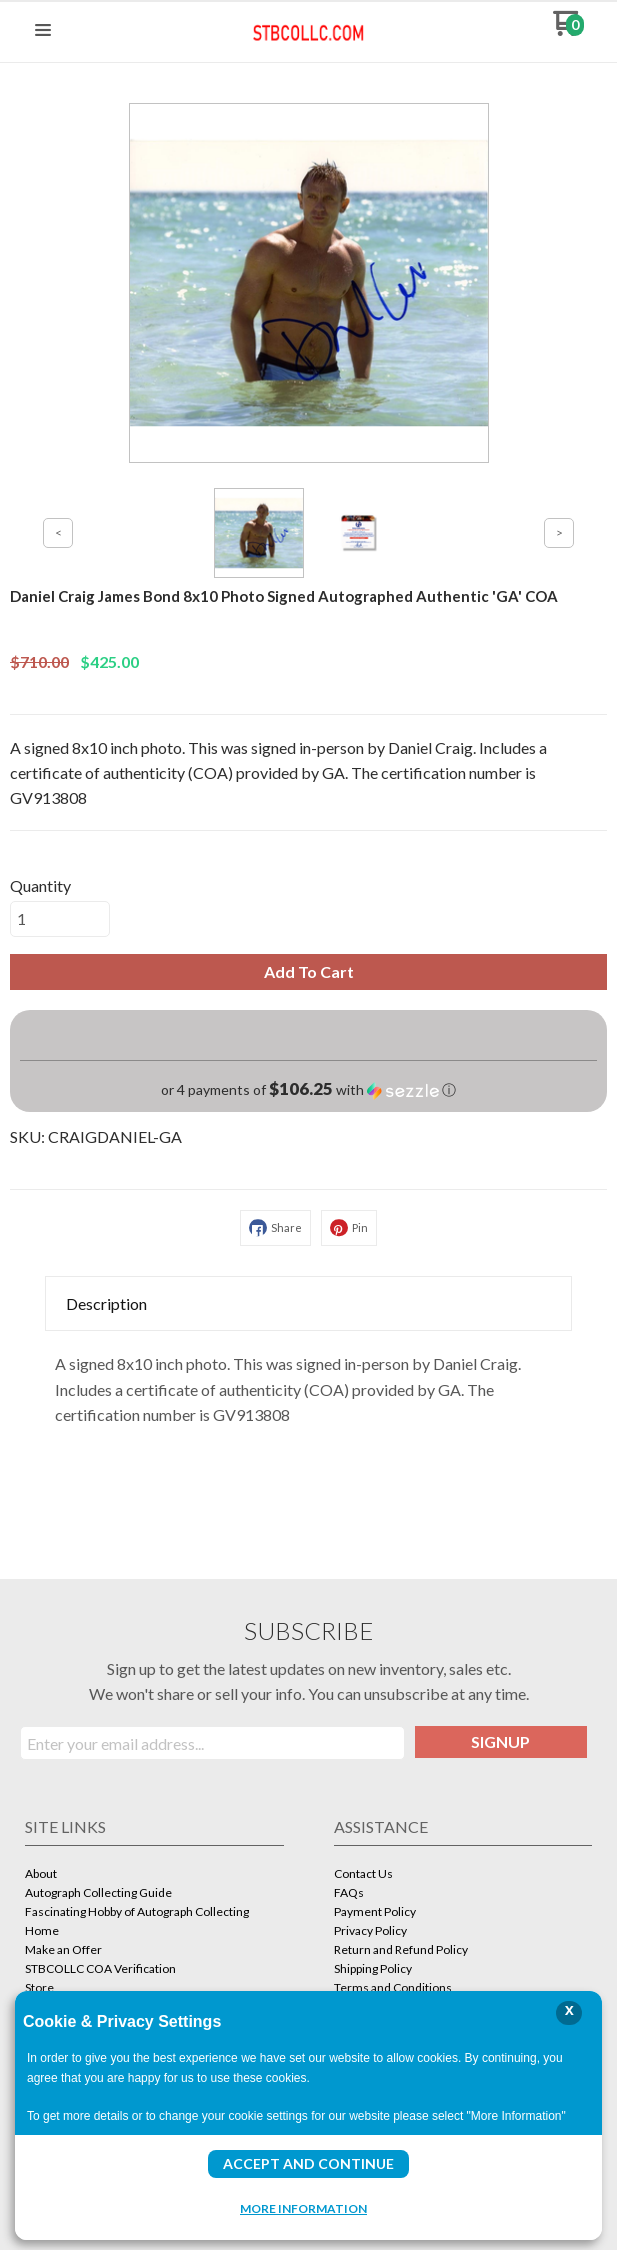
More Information (303, 2208)
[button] (43, 31)
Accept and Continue (308, 2163)
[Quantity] (60, 919)
